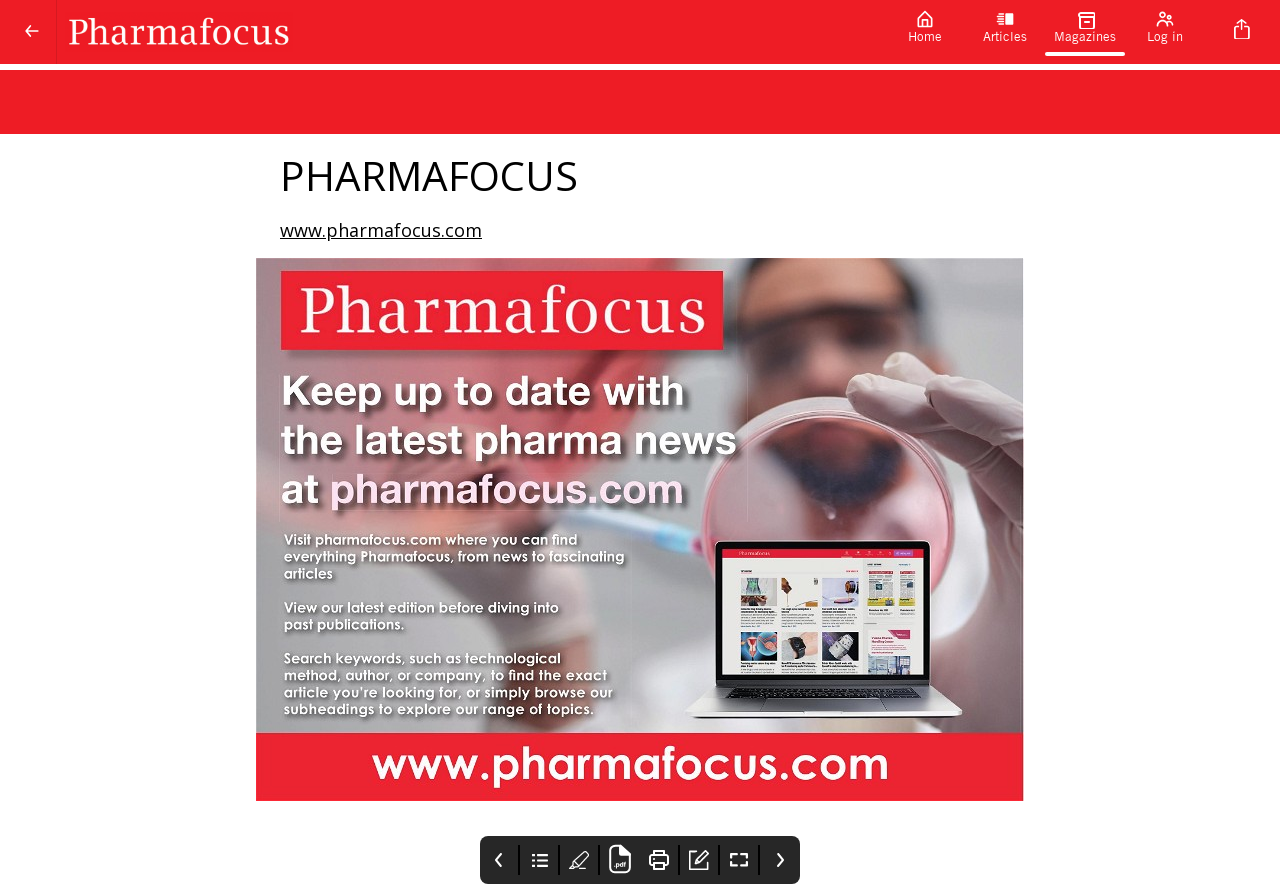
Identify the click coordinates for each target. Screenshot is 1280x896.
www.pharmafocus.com (381, 230)
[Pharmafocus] (471, 32)
